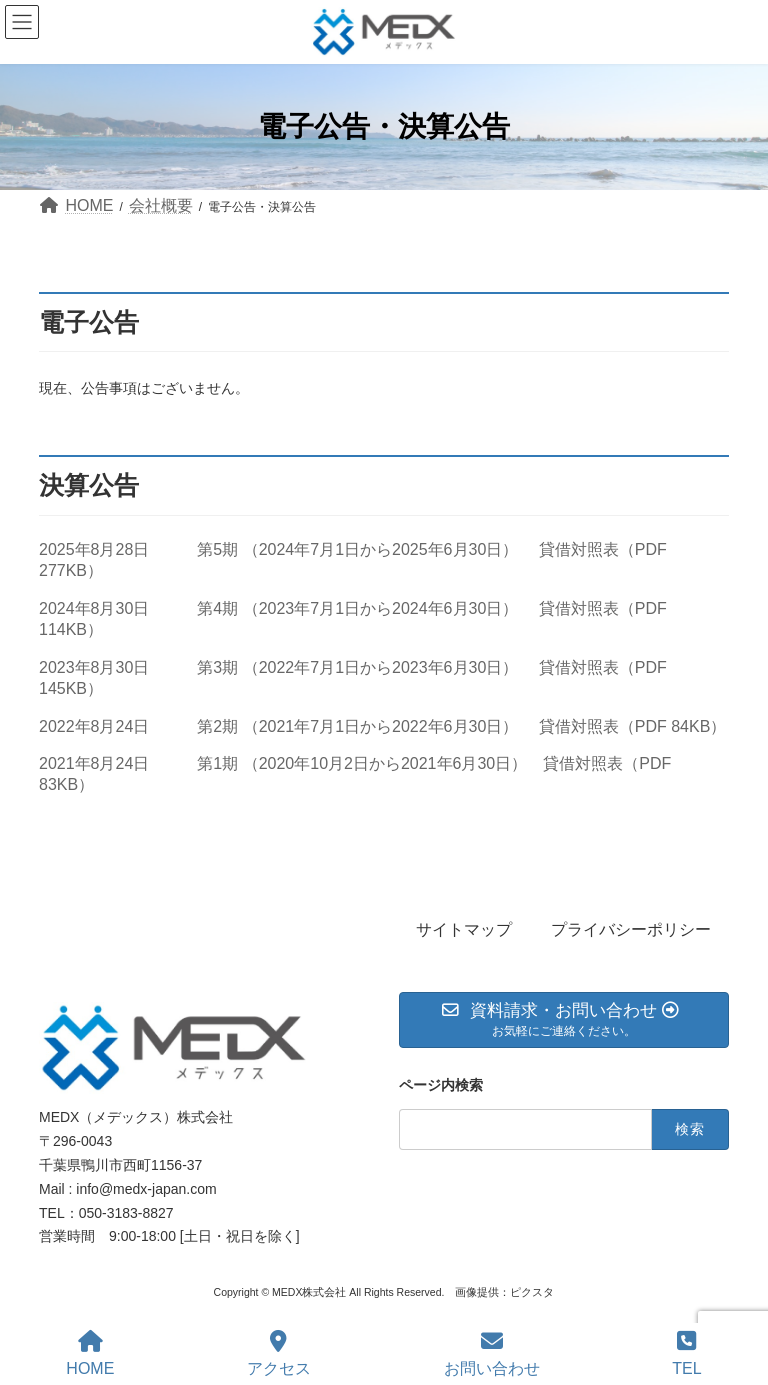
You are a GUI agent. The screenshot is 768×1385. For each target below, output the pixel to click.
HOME (90, 1353)
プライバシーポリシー (631, 929)
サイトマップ (464, 929)
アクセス (279, 1353)
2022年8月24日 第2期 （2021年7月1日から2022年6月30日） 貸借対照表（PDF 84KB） (382, 726)
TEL (686, 1353)
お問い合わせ (492, 1353)
